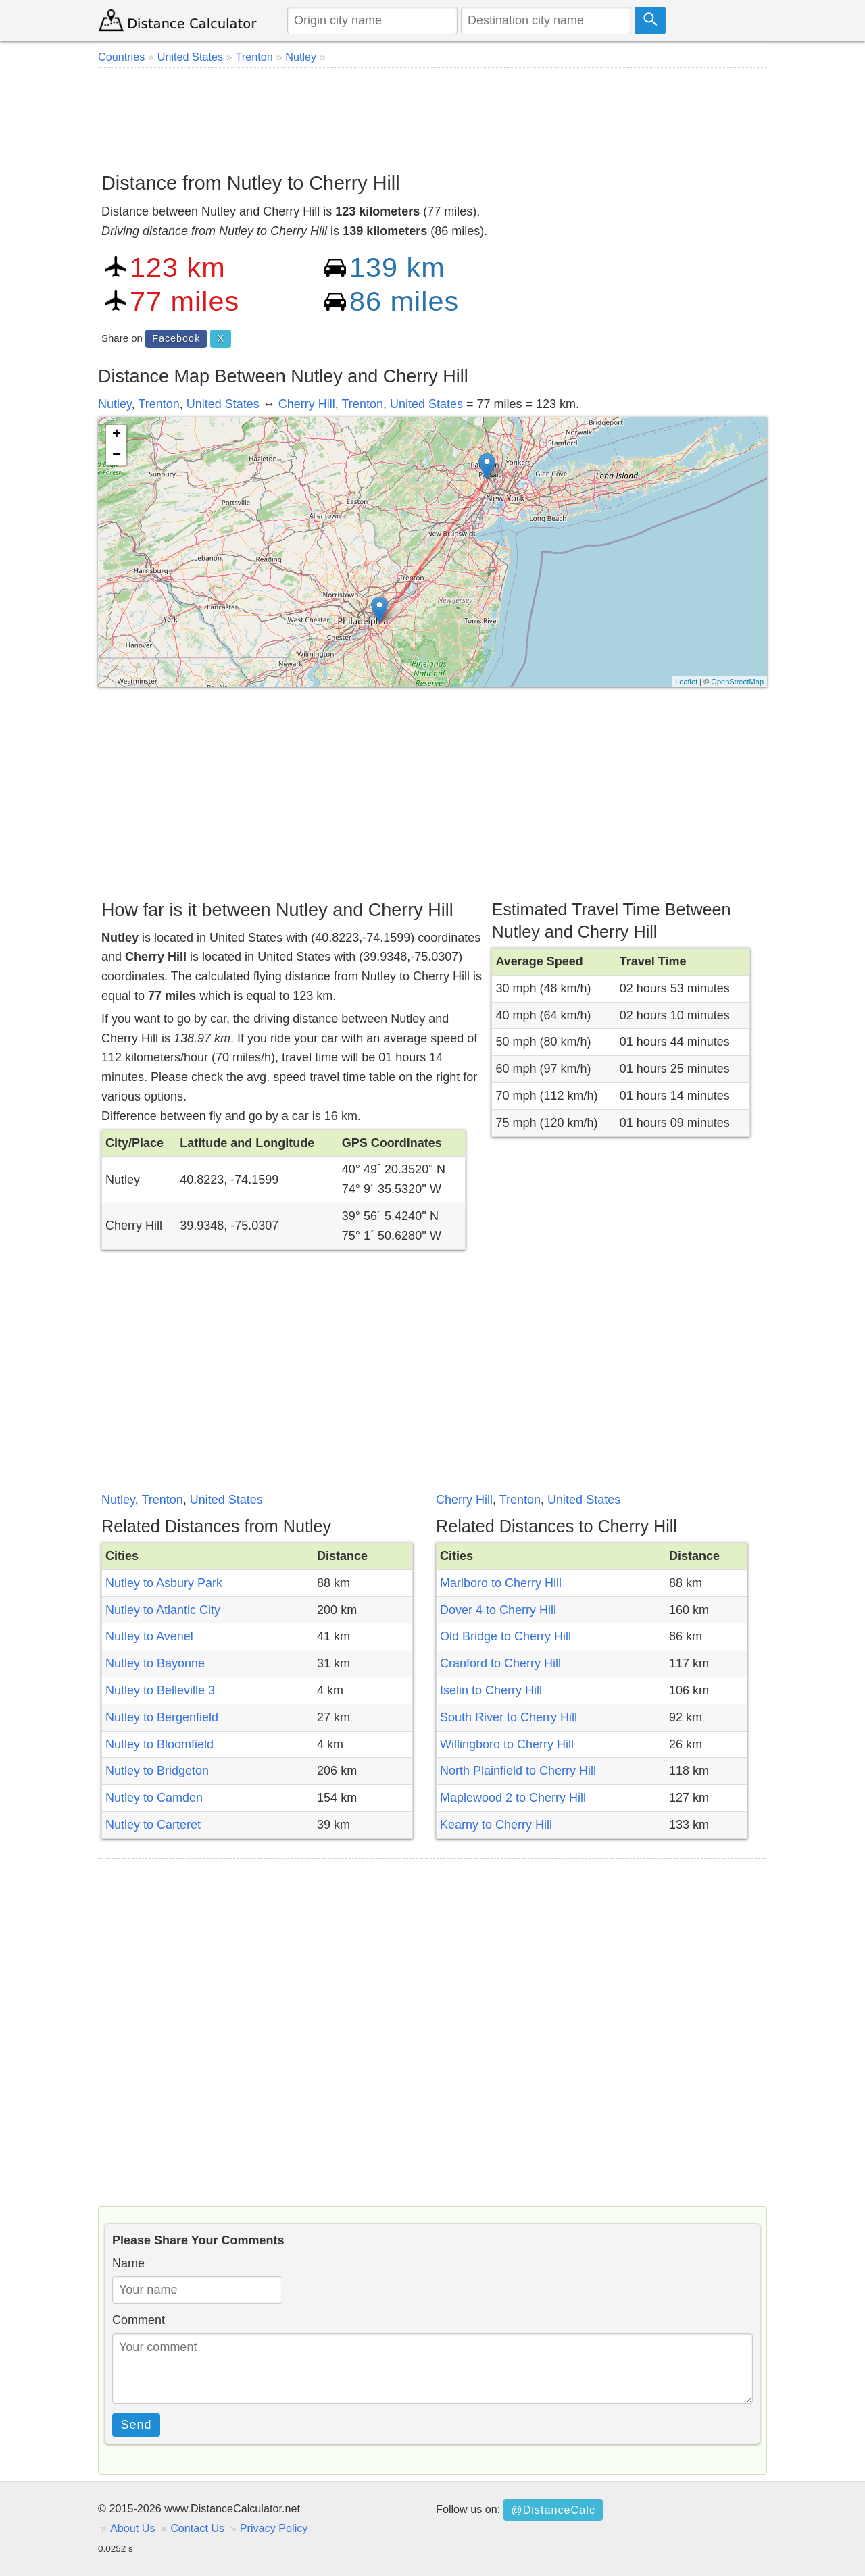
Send (136, 2424)
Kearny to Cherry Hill (496, 1825)
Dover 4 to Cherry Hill (498, 1610)
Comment (138, 2320)
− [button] (116, 455)
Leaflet (686, 682)
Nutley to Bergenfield (161, 1717)
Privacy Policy (274, 2528)
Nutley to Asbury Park (163, 1583)
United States (223, 404)
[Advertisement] (432, 114)
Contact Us (197, 2528)
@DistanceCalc (553, 2510)
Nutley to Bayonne (155, 1663)
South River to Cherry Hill (508, 1717)
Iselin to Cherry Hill (491, 1690)
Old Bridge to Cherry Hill (505, 1636)
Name (128, 2263)
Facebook (176, 338)
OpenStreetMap (737, 682)
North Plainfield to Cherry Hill (518, 1770)
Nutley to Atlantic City (162, 1610)
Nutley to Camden (154, 1797)
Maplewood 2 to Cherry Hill (513, 1797)
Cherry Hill (306, 404)
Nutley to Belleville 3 (160, 1690)
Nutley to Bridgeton (157, 1770)
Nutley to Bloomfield (159, 1744)
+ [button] (116, 435)
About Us (132, 2528)
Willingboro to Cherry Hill (507, 1744)
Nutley (115, 404)
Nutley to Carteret (153, 1825)
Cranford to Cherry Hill (500, 1663)
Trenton (158, 404)
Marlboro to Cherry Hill (501, 1583)
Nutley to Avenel (149, 1636)
